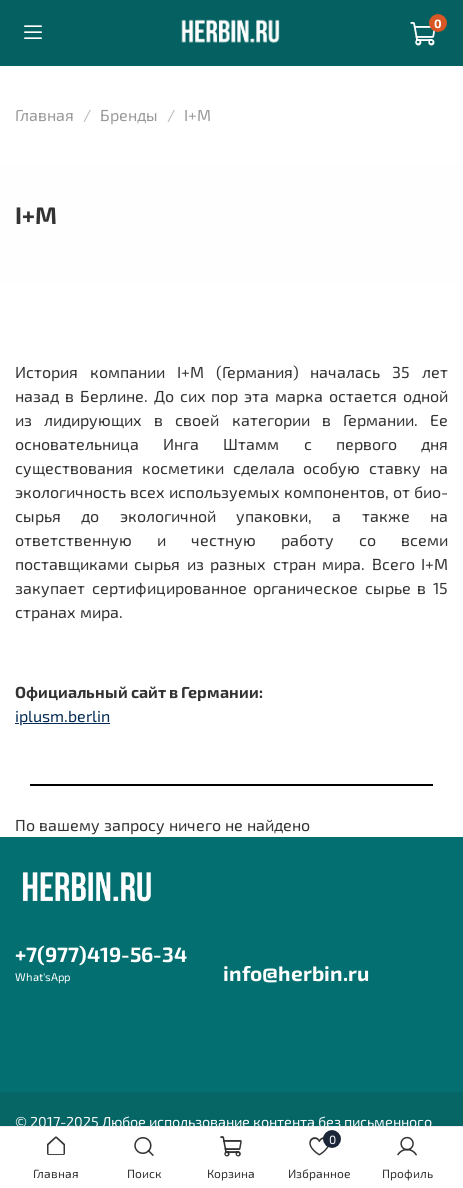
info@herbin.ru (296, 972)
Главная (44, 114)
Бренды (129, 114)
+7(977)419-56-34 (101, 953)
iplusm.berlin (62, 715)
